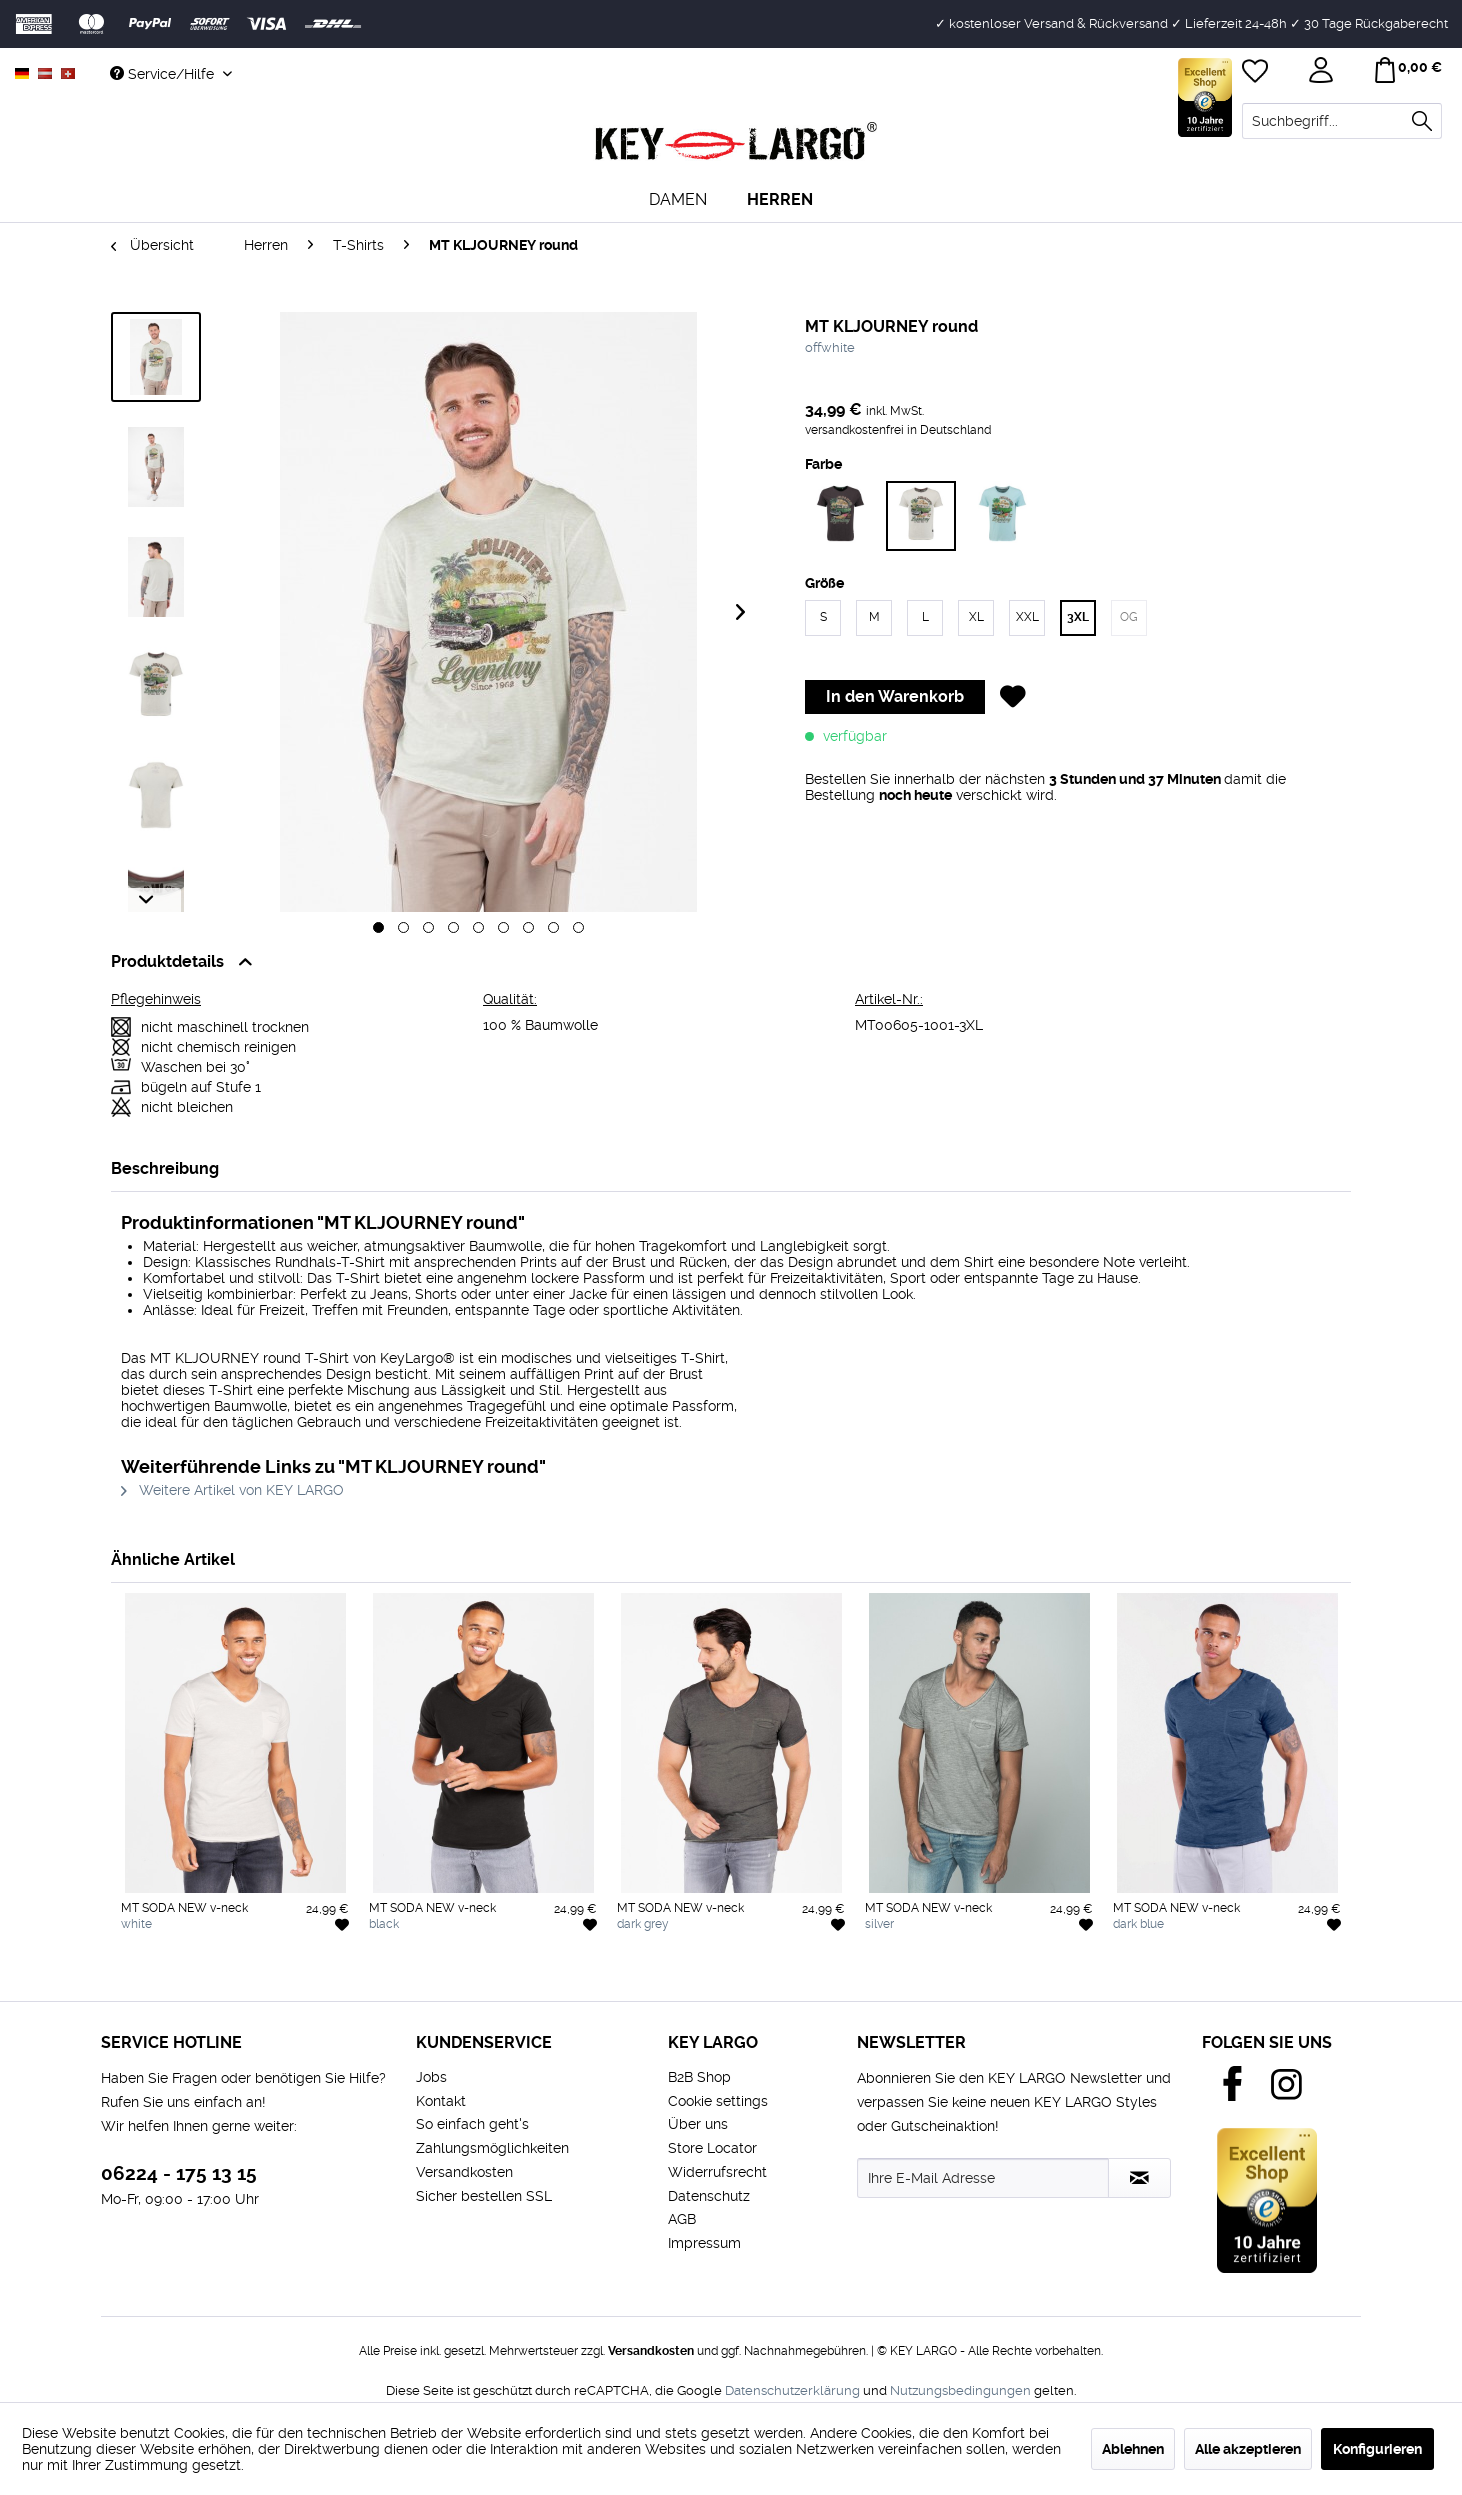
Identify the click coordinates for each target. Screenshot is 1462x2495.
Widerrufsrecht (717, 2172)
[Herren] (780, 199)
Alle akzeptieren (1248, 2449)
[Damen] (678, 199)
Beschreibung (165, 1168)
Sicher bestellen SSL (484, 2196)
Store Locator (712, 2148)
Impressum (704, 2243)
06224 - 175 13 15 (179, 2173)
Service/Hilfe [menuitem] (164, 74)
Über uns (698, 2124)
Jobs (431, 2077)
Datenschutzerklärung (792, 2390)
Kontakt (441, 2101)
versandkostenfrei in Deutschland (898, 430)
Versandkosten (464, 2172)
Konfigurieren (1377, 2449)
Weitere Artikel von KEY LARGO (232, 1490)
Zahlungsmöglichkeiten (492, 2148)
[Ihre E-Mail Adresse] (983, 2178)
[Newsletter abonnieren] (1139, 2178)
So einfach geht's (472, 2124)
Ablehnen (1133, 2449)
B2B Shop (699, 2077)
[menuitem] (1342, 121)
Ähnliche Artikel (173, 1559)
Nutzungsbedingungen (960, 2390)
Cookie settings (718, 2101)
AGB (682, 2219)
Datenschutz (709, 2196)
